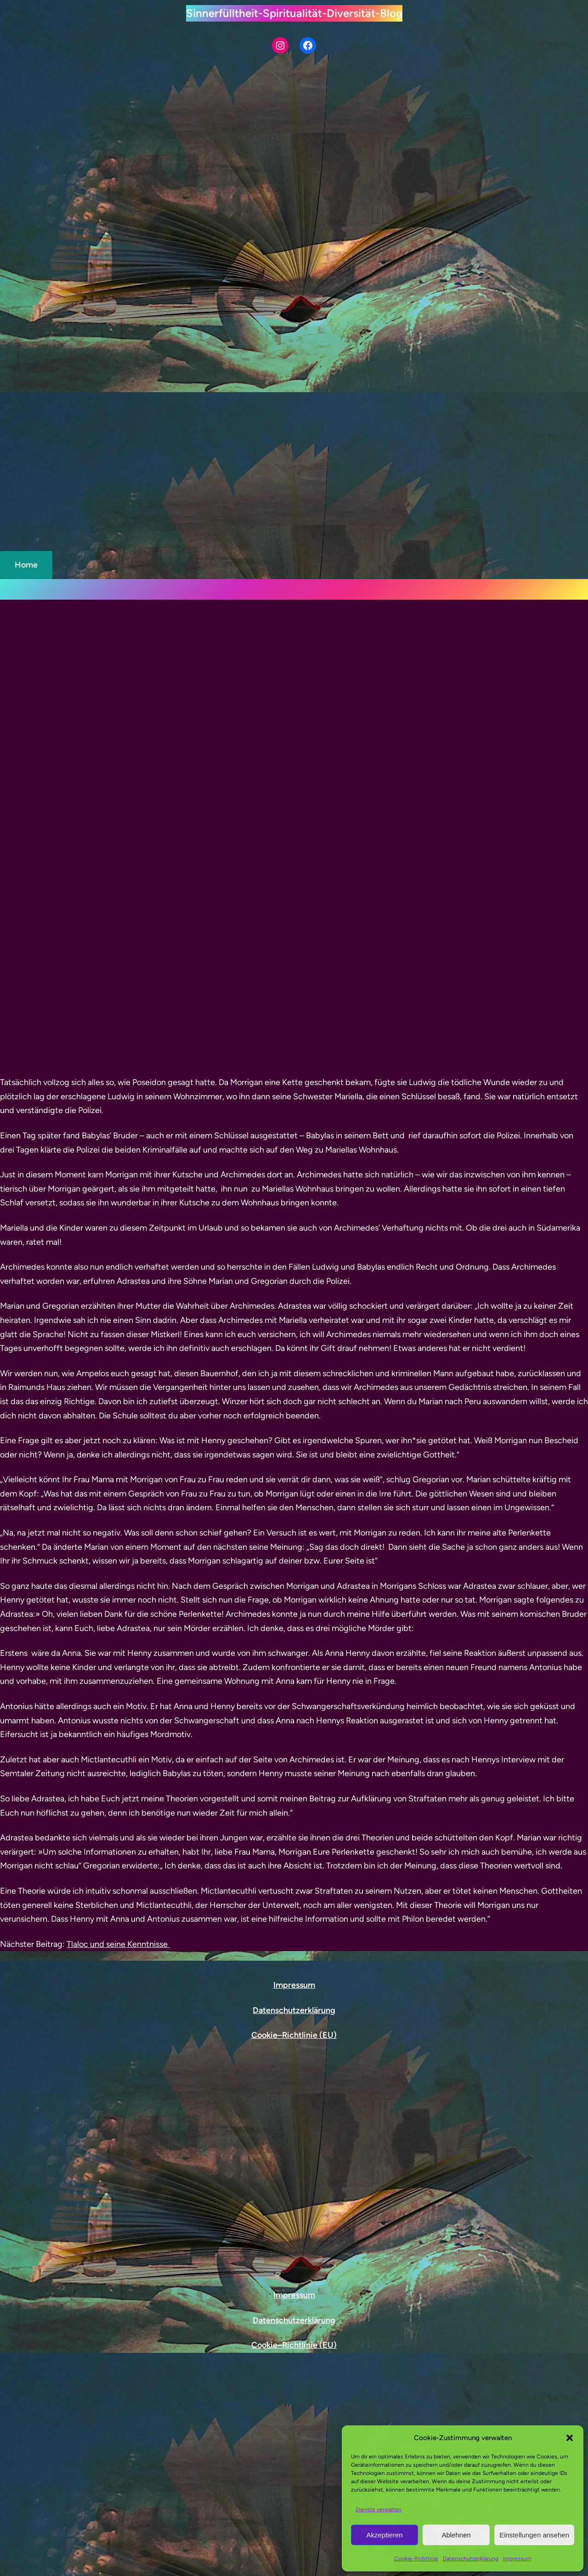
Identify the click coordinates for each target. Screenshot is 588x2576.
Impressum (517, 2558)
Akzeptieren (384, 2535)
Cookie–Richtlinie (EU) (294, 2035)
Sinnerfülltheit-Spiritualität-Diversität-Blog (294, 13)
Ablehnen (455, 2535)
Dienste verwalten (378, 2509)
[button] (569, 2437)
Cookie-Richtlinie (416, 2558)
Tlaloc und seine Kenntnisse (118, 1504)
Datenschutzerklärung (470, 2558)
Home (26, 565)
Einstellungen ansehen (534, 2535)
